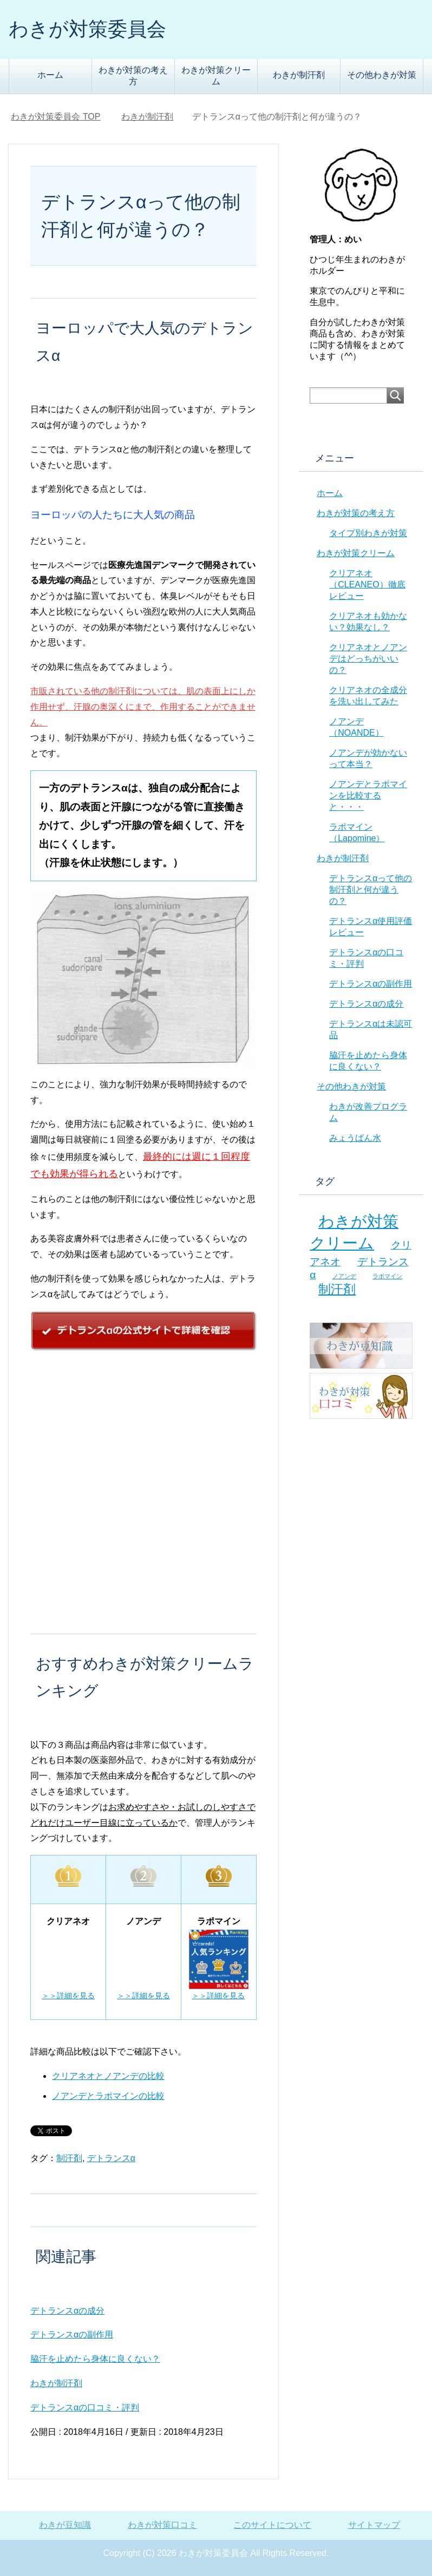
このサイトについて (272, 2524)
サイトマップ (374, 2524)
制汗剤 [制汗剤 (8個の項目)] (337, 1289)
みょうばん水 (355, 1137)
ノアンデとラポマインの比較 (108, 2096)
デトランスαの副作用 (71, 2334)
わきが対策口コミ (162, 2524)
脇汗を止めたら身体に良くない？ (95, 2358)
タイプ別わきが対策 (368, 533)
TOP (55, 116)
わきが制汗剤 (299, 75)
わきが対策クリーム (216, 75)
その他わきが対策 (381, 75)
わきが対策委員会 (87, 29)
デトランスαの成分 (67, 2310)
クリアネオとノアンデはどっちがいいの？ (368, 659)
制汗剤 (69, 2158)
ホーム (50, 75)
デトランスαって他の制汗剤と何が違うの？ (370, 890)
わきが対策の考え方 (133, 75)
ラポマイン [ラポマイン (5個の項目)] (387, 1276)
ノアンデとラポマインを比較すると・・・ (368, 795)
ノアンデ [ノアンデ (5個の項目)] (344, 1276)
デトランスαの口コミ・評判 (84, 2407)
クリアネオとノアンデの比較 (108, 2075)
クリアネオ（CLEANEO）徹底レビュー (367, 584)
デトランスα (111, 2158)
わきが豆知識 (65, 2524)
